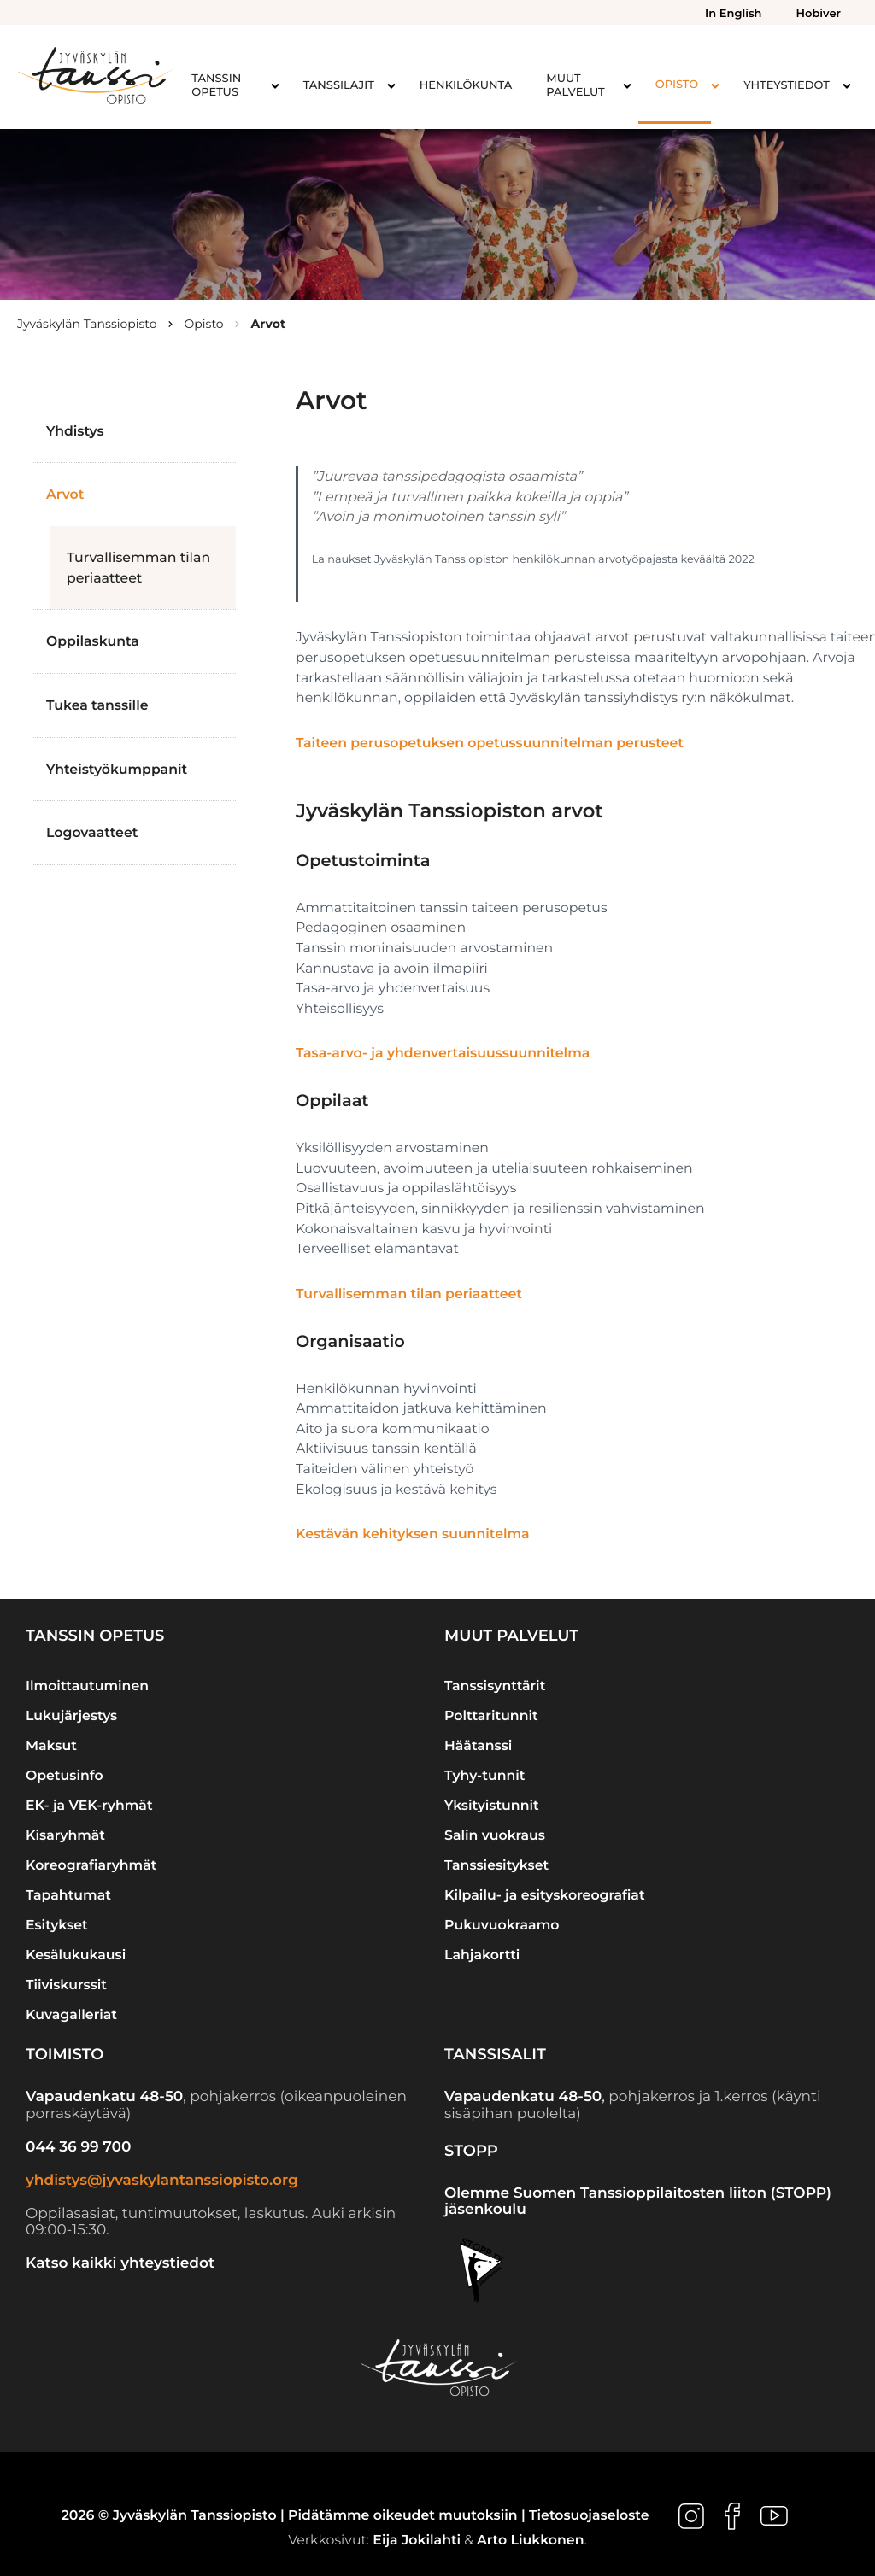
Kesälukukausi (76, 1955)
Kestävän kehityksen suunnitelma (413, 1533)
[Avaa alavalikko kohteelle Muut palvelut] (627, 85)
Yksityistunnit (491, 1805)
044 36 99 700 (78, 2147)
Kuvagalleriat (71, 2014)
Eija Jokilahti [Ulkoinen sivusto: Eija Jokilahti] (417, 2540)
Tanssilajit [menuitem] (338, 85)
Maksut (51, 1745)
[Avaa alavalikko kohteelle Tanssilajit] (391, 85)
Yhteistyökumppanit (116, 769)
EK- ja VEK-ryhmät (89, 1805)
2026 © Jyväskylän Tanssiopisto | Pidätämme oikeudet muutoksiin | (295, 2516)
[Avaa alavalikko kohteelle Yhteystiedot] (847, 85)
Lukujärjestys (71, 1715)
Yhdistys (75, 431)
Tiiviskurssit (66, 1984)
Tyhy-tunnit (484, 1775)
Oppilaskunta (92, 641)
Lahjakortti (482, 1955)
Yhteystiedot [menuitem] (786, 85)
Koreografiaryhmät (91, 1865)
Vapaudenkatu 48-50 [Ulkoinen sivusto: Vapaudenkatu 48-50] (104, 2096)
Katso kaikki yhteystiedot (120, 2263)
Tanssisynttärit (494, 1685)
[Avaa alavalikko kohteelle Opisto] (715, 85)
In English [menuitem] (733, 13)
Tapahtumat (68, 1895)
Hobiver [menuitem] (818, 13)
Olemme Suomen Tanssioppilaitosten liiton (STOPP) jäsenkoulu (637, 2202)
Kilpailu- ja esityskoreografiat (544, 1895)
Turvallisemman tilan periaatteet (138, 567)
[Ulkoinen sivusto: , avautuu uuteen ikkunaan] (693, 2516)
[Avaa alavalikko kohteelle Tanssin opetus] (275, 85)
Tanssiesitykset (496, 1865)
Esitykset (57, 1925)
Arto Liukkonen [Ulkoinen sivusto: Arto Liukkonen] (530, 2540)
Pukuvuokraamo (501, 1925)
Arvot (65, 494)
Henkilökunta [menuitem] (466, 85)
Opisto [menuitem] (677, 84)
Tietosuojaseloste (589, 2516)
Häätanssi (478, 1745)
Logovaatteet (92, 832)
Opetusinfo (64, 1775)
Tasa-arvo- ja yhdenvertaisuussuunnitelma (443, 1053)
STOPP (471, 2150)
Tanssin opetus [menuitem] (216, 85)
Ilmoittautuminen (87, 1685)
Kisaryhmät (65, 1835)
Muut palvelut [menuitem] (575, 85)
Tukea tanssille (97, 705)
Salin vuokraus (494, 1835)
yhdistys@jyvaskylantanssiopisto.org (162, 2180)
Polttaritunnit (491, 1715)
